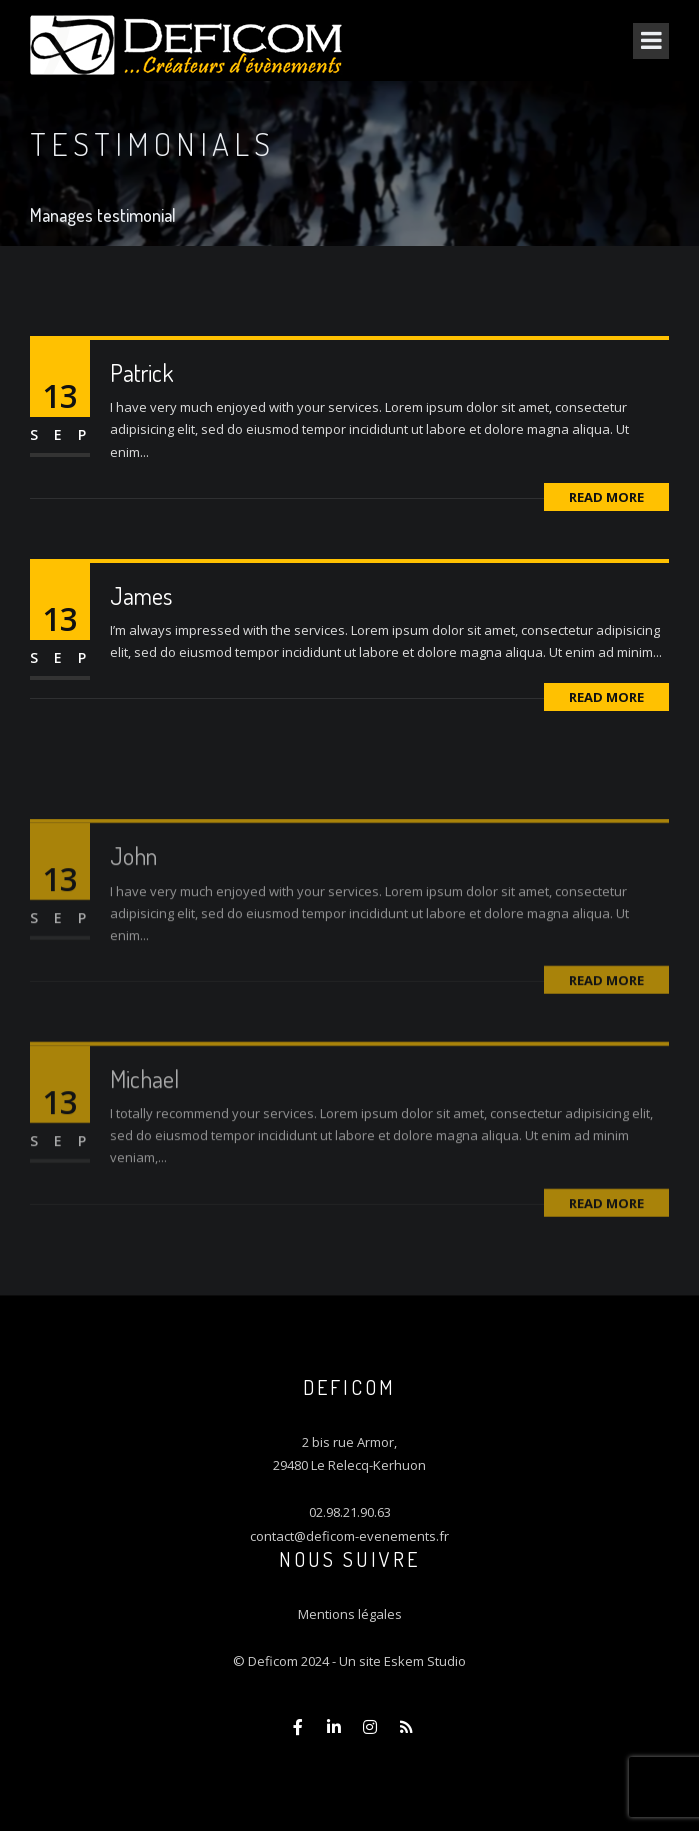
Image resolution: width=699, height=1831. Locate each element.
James (141, 595)
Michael (144, 1103)
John (133, 880)
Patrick (141, 372)
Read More (606, 497)
